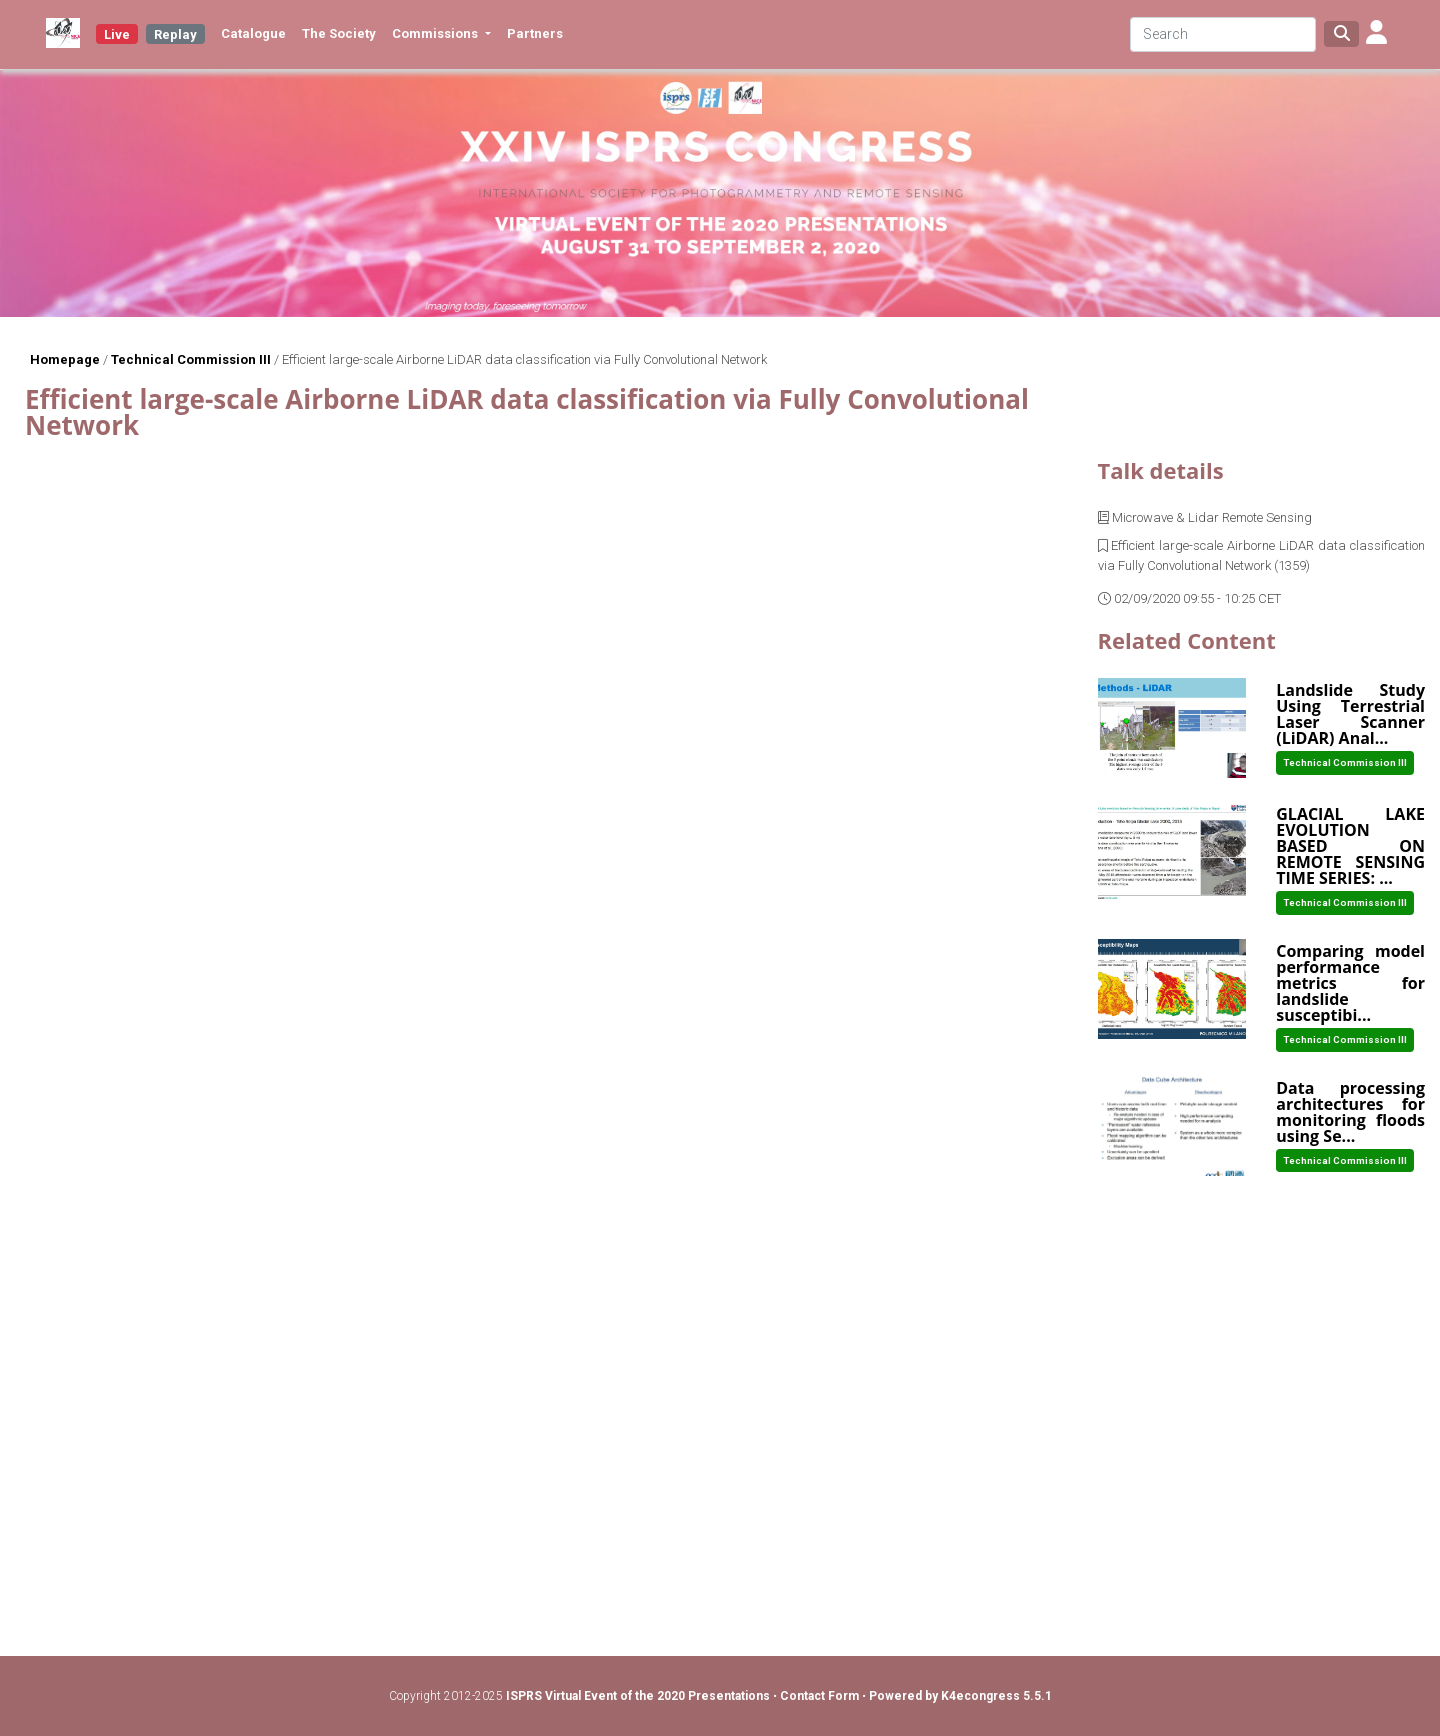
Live (117, 34)
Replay (175, 34)
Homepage (65, 359)
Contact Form (821, 1696)
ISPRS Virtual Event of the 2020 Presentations (638, 1696)
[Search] (1223, 34)
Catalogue (253, 33)
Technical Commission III (191, 359)
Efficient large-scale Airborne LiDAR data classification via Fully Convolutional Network (524, 359)
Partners (535, 33)
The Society (339, 33)
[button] (1376, 34)
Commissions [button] (436, 33)
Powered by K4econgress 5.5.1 (960, 1696)
